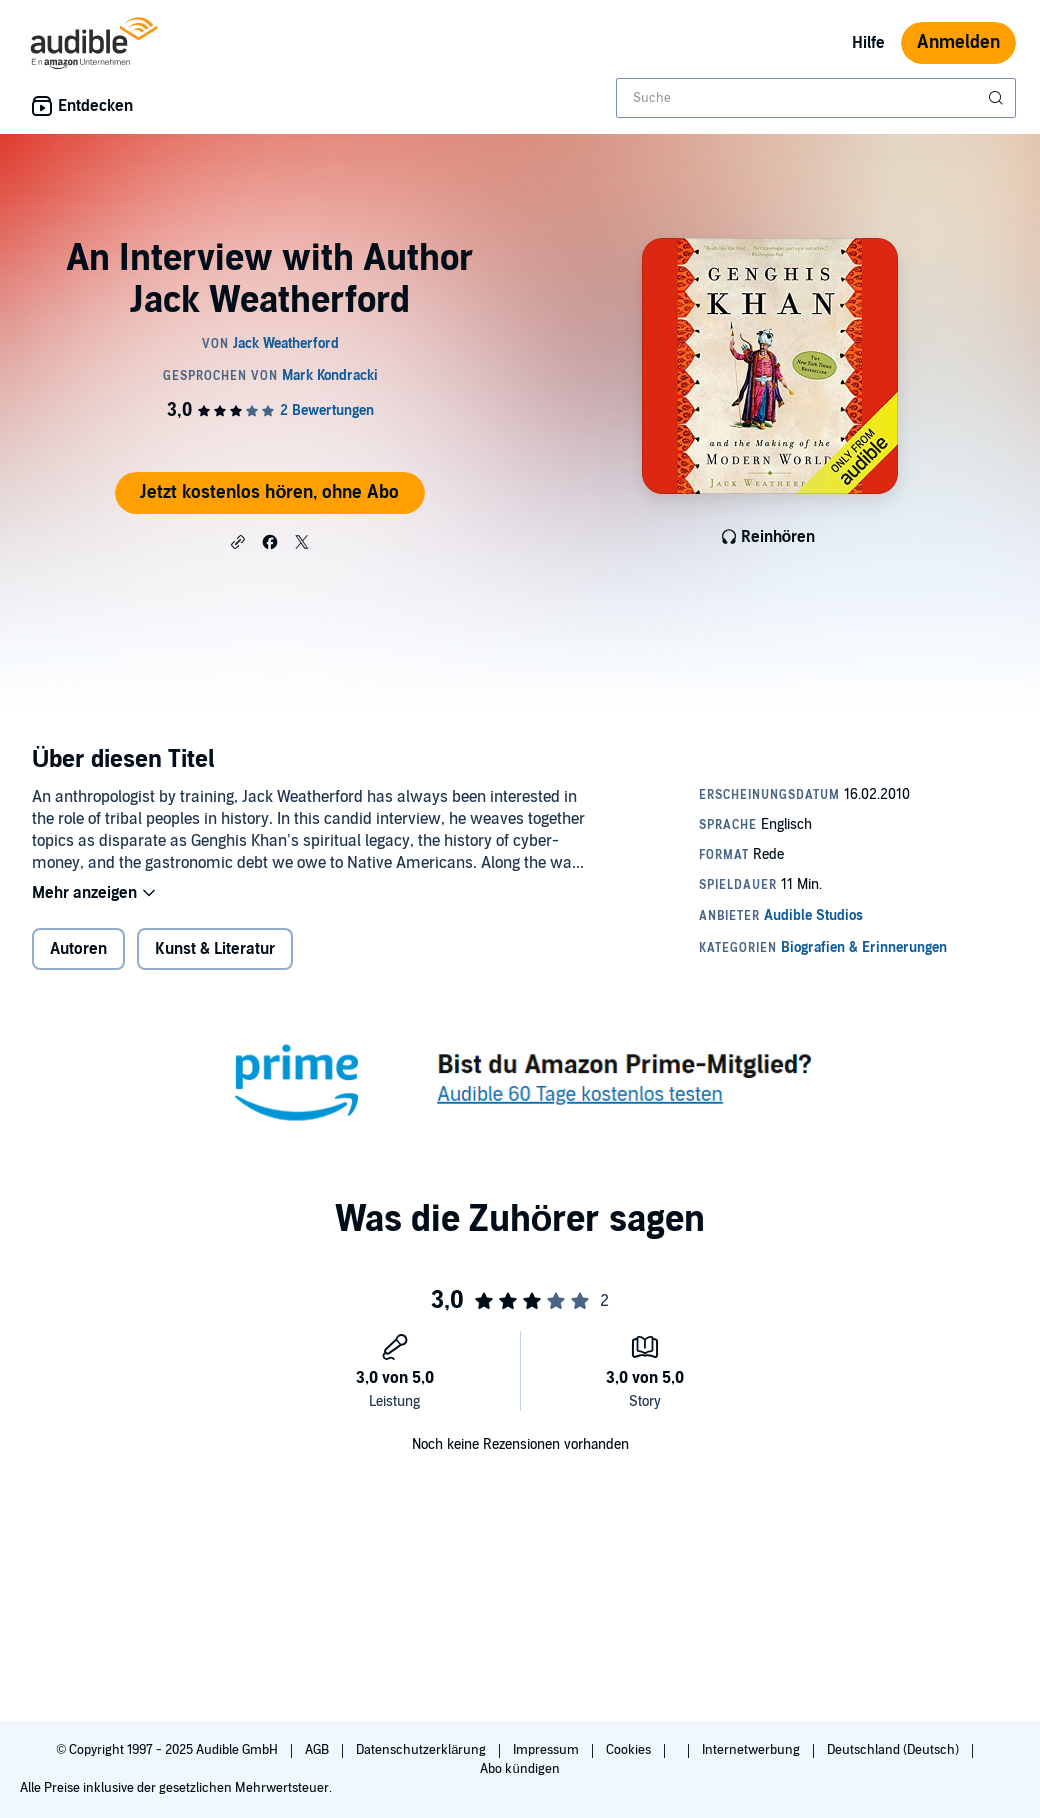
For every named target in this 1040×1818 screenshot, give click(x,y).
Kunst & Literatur (215, 949)
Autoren (78, 949)
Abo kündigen (519, 1769)
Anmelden (958, 42)
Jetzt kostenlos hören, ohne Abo (269, 492)
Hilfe (868, 43)
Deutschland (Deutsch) (894, 1750)
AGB (318, 1750)
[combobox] (816, 98)
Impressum (547, 1750)
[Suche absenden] (998, 98)
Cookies (630, 1750)
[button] (238, 541)
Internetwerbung (752, 1750)
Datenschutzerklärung (422, 1750)
